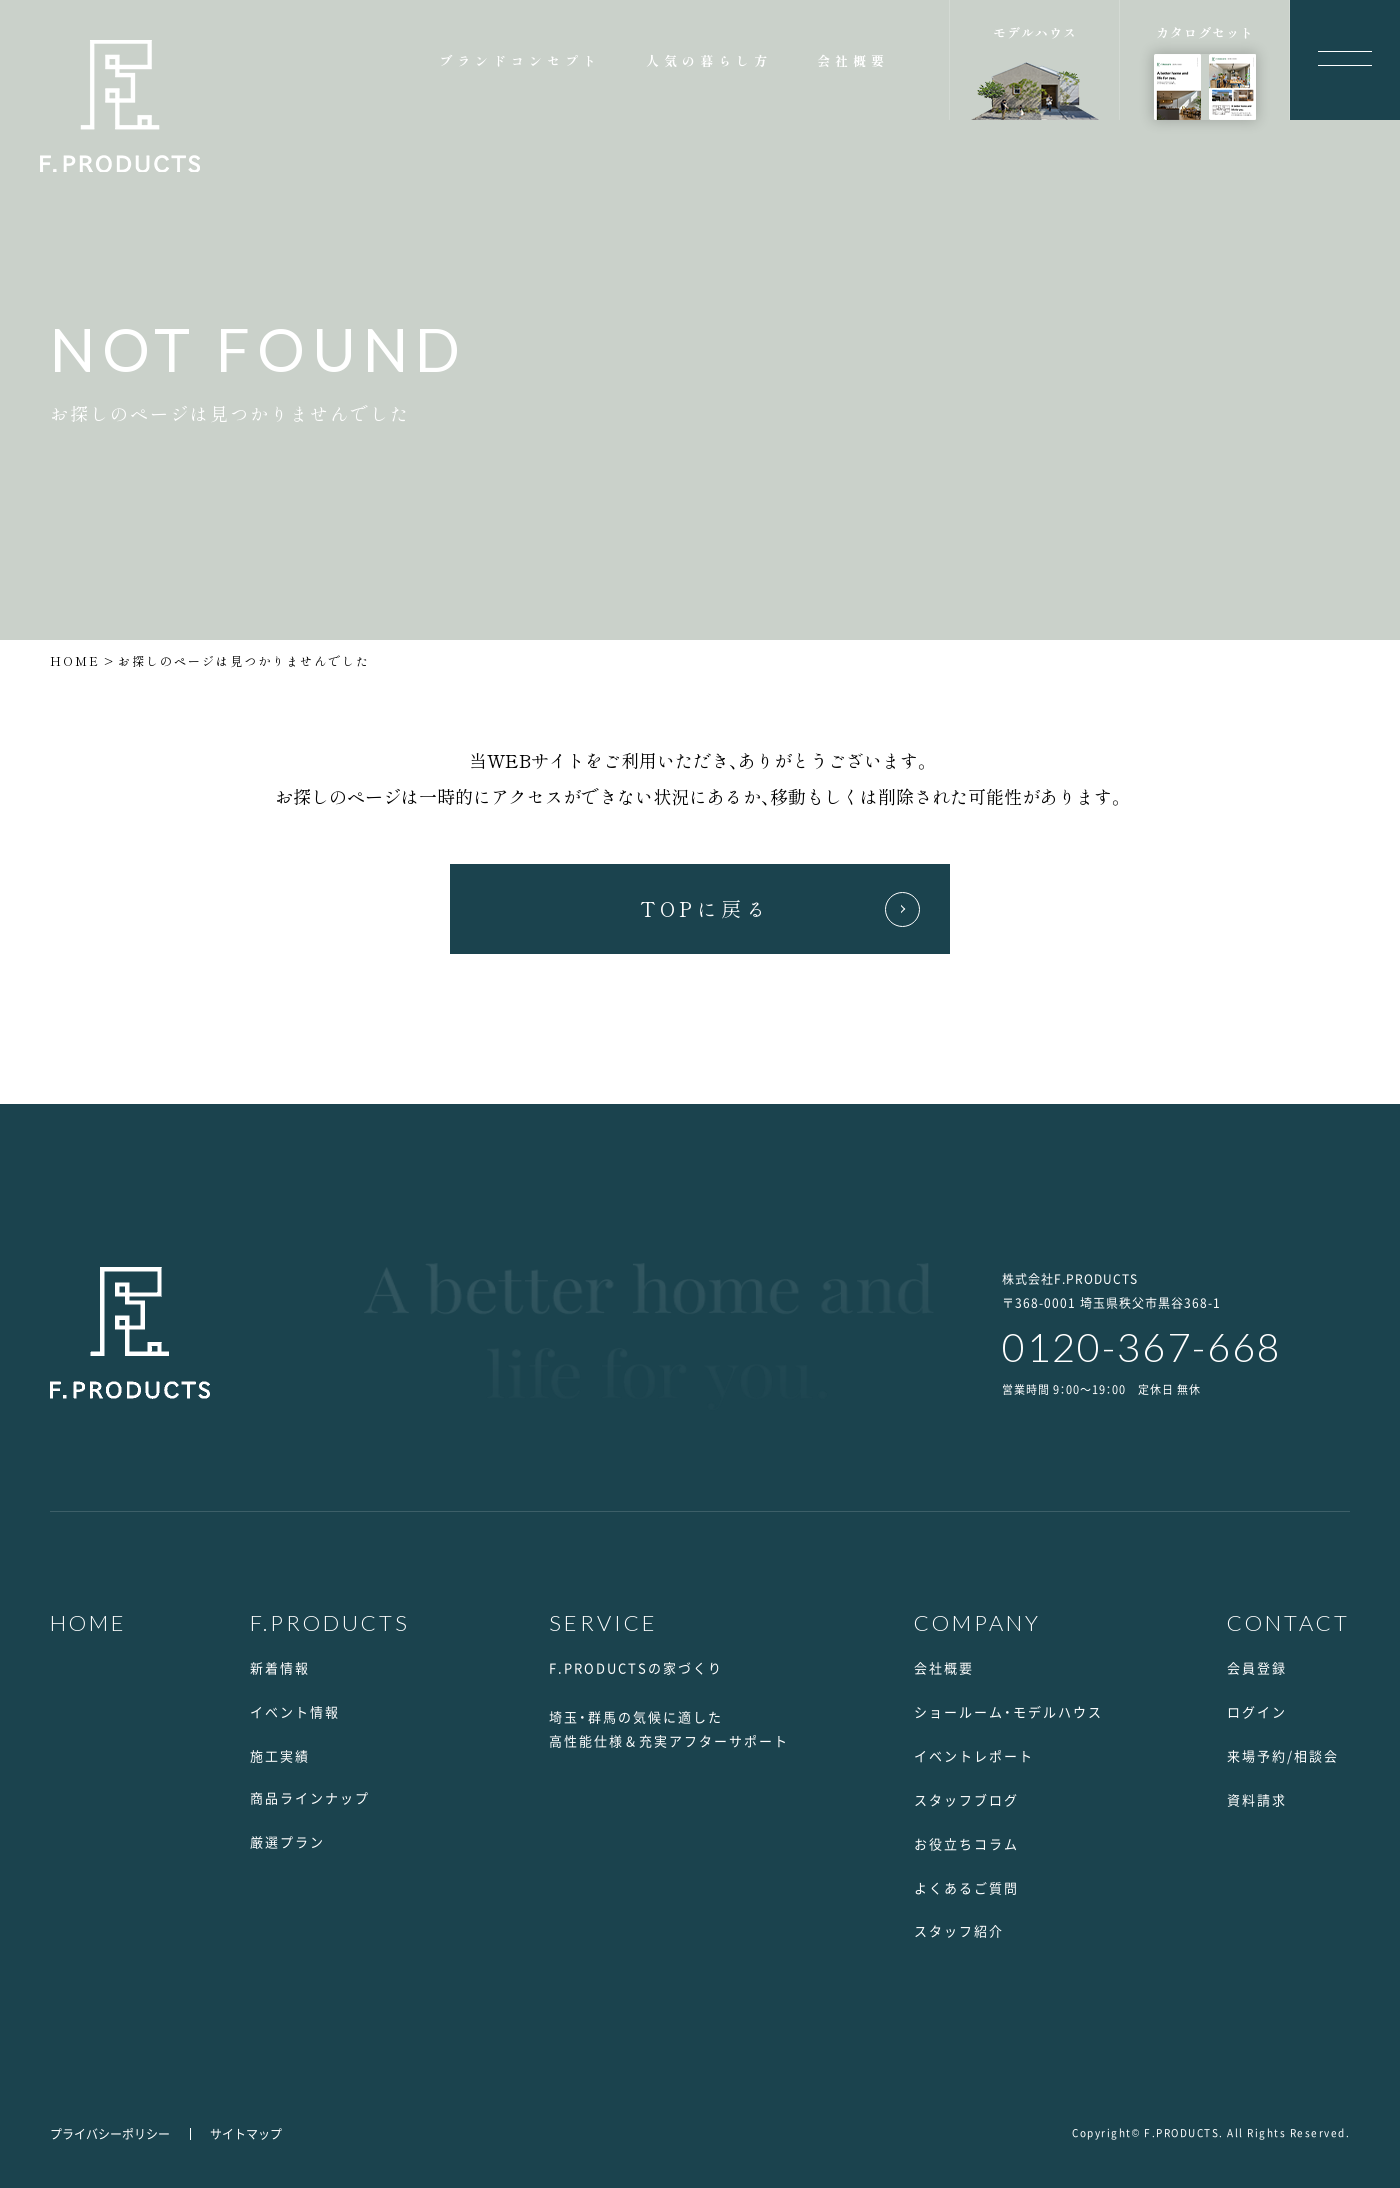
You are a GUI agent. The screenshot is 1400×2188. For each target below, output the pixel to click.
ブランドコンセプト (520, 60)
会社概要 (853, 60)
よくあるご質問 (966, 1887)
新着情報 (280, 1667)
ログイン (1257, 1711)
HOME (75, 660)
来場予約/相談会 (1283, 1755)
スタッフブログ (966, 1799)
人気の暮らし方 (709, 60)
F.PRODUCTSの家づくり (636, 1667)
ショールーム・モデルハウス (1008, 1711)
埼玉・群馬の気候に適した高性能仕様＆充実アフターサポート (669, 1728)
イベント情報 (295, 1711)
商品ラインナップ (310, 1797)
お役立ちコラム (966, 1843)
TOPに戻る (705, 908)
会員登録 (1257, 1667)
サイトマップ (246, 2134)
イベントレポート (974, 1755)
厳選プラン (287, 1841)
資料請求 (1257, 1799)
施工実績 (280, 1755)
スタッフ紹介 (959, 1930)
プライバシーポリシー (110, 2134)
